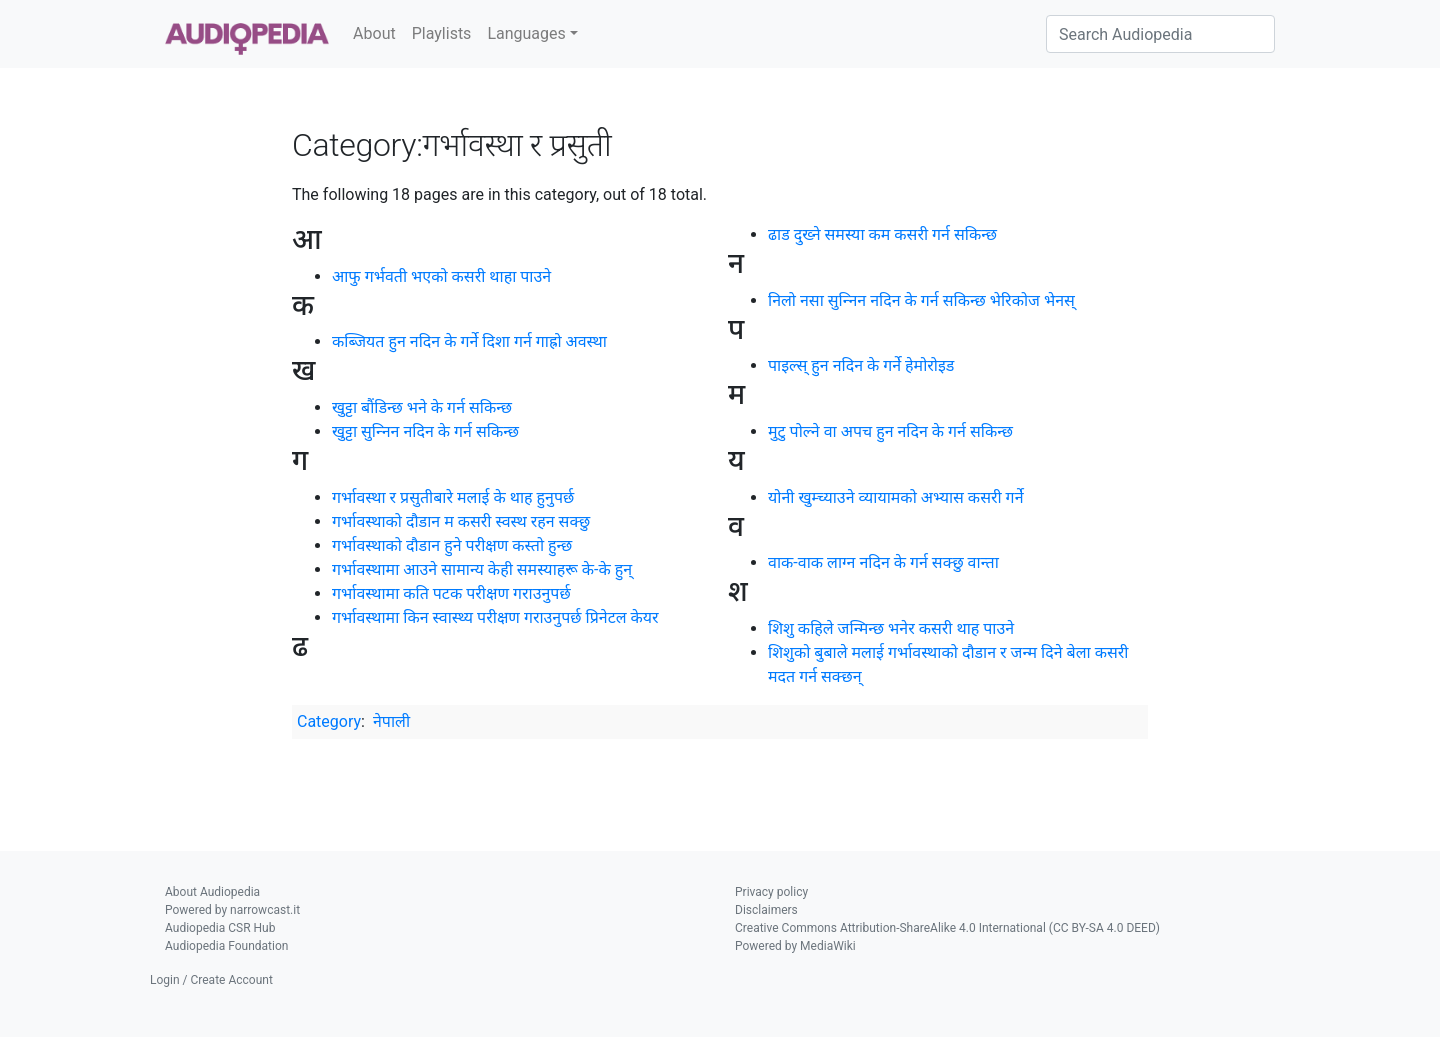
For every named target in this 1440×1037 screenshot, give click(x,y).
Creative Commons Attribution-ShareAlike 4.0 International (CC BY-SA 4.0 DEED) (947, 928)
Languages (526, 33)
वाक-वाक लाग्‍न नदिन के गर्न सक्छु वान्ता (883, 562)
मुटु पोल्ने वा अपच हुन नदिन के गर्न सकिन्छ (890, 431)
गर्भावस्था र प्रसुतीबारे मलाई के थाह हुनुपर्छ (453, 497)
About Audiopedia (212, 892)
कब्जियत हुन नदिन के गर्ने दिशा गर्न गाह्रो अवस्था (469, 341)
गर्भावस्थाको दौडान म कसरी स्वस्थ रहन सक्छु (461, 521)
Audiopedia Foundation (226, 946)
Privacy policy (771, 892)
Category (329, 721)
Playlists (442, 33)
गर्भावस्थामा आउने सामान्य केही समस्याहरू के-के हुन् (482, 569)
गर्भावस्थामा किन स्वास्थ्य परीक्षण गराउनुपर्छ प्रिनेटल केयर (495, 617)
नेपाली (391, 721)
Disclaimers (766, 910)
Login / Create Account (211, 980)
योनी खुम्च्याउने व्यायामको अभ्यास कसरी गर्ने (896, 497)
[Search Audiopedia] (1160, 34)
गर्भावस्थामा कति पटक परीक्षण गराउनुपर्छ (451, 593)
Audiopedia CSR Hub (220, 928)
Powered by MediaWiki (795, 946)
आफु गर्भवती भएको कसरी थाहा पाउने (441, 276)
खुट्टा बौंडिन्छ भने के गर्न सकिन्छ (422, 407)
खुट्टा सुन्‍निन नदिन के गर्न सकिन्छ (425, 431)
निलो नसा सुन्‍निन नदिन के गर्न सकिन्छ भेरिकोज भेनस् (921, 300)
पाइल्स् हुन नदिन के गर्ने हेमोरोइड (861, 365)
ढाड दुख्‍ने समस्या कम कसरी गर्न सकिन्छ (882, 234)
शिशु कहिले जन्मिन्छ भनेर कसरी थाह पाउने (891, 628)
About (374, 33)
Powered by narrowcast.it (232, 910)
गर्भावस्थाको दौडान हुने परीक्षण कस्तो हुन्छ (452, 545)
